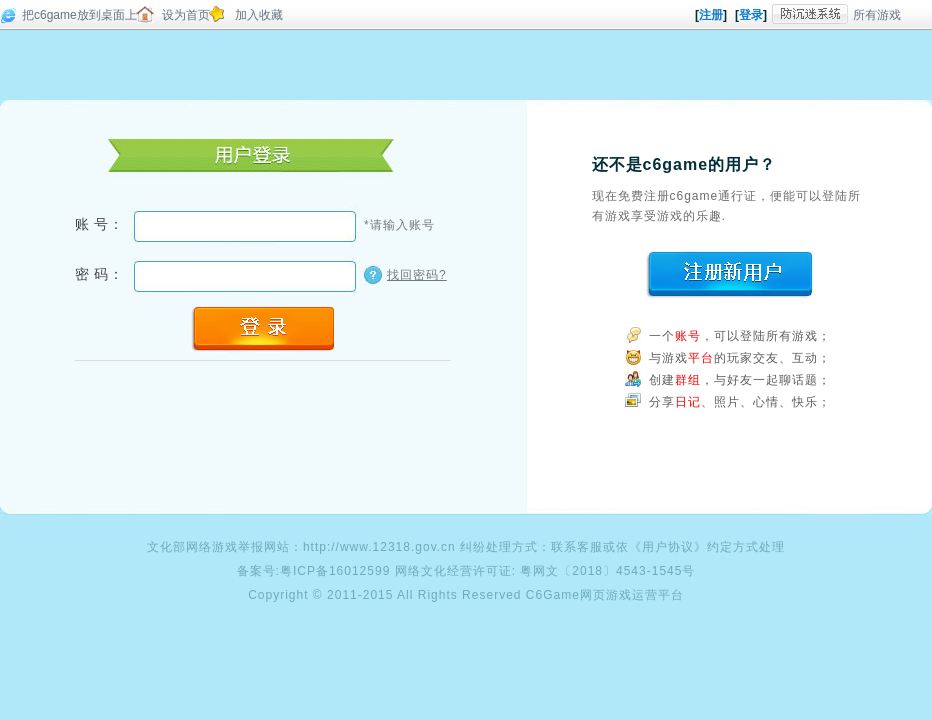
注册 (711, 15)
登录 (751, 15)
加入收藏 (259, 15)
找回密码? (417, 275)
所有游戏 (877, 15)
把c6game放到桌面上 (79, 15)
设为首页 (186, 15)
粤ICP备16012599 (335, 571)
